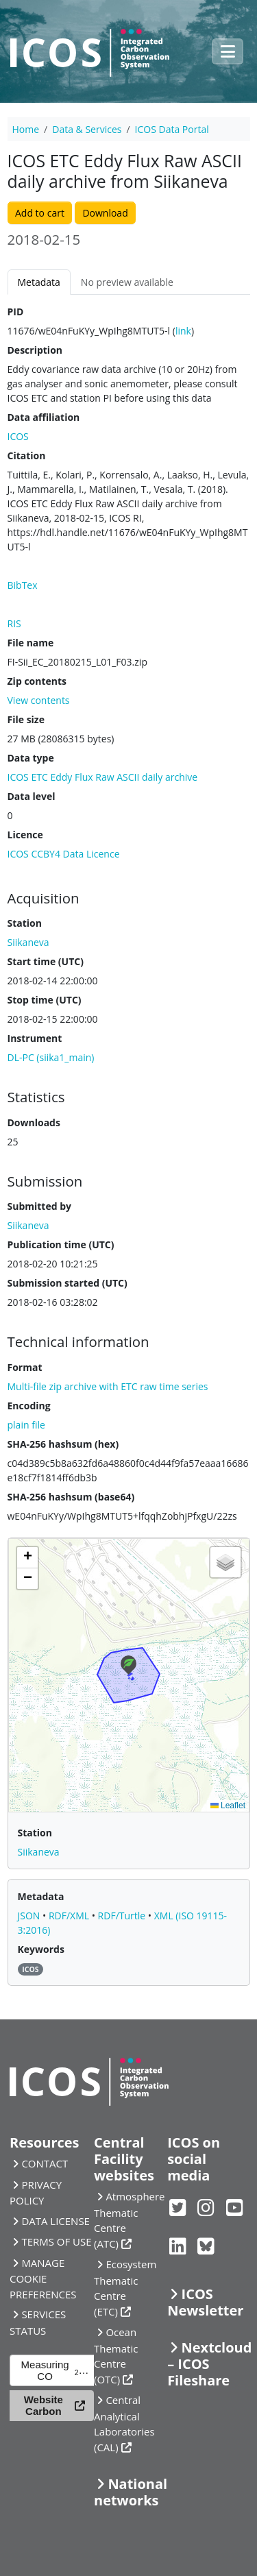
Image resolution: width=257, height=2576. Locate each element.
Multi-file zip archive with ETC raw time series (108, 1386)
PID (16, 311)
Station (25, 922)
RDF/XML (70, 1915)
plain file (26, 1424)
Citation (27, 455)
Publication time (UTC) (61, 1244)
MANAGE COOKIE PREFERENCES (43, 2278)
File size (26, 719)
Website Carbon (43, 2405)
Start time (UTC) (46, 961)
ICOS (18, 436)
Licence (25, 834)
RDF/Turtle (123, 1915)
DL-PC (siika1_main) (51, 1057)
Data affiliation (44, 417)
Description (35, 349)
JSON (30, 1915)
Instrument (35, 1038)
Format (25, 1367)
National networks (130, 2492)
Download (104, 212)
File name (31, 642)
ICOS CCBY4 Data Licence (64, 853)
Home (26, 129)
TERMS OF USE (56, 2241)
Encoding (29, 1405)
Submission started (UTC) (67, 1282)
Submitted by (40, 1206)
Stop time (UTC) (45, 999)
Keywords (41, 1949)
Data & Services (86, 129)
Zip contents (37, 681)
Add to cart (39, 212)
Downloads (34, 1122)
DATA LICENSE (55, 2221)
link (183, 330)
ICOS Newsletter (205, 2302)
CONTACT (44, 2163)
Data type (31, 757)
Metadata (39, 282)
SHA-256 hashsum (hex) (63, 1443)
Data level (32, 796)
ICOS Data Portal (172, 129)
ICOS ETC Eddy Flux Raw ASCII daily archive (103, 776)
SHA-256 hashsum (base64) (71, 1496)
